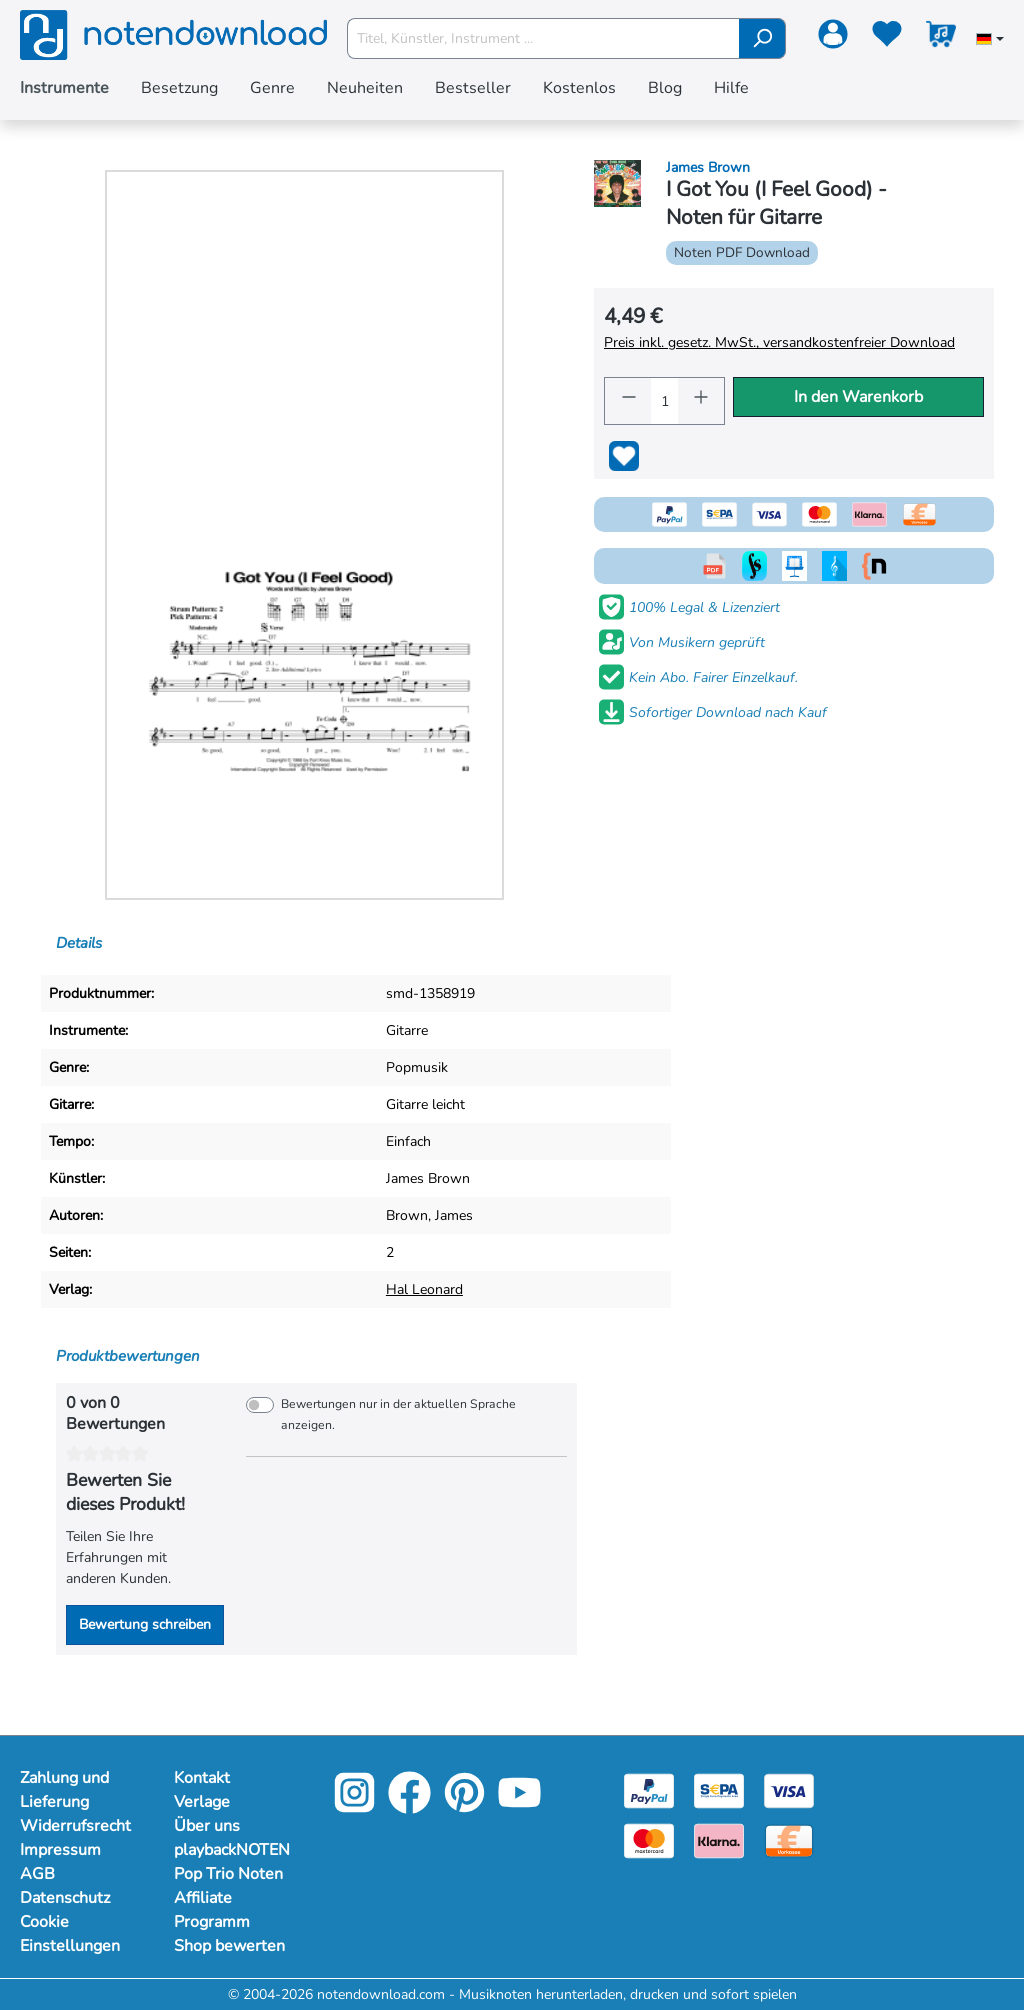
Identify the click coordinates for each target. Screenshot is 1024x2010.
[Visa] (789, 1789)
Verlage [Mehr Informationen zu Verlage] (202, 1802)
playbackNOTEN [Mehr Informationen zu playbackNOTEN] (231, 1850)
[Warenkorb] (941, 38)
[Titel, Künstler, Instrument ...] (544, 38)
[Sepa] (719, 1789)
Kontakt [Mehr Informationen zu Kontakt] (202, 1778)
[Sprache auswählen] (990, 41)
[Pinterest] (464, 1806)
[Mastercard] (649, 1839)
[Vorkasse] (789, 1839)
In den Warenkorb (858, 397)
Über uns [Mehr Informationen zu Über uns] (207, 1826)
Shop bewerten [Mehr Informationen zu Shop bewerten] (229, 1946)
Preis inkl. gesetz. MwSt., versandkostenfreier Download (779, 342)
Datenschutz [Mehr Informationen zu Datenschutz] (65, 1898)
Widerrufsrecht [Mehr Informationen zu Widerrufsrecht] (75, 1826)
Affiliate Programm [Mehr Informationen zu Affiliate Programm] (212, 1910)
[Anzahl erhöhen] (701, 401)
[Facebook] (409, 1806)
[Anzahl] (664, 401)
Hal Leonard (424, 1289)
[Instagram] (354, 1806)
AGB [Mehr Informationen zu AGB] (37, 1874)
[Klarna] (719, 1839)
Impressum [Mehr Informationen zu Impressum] (60, 1850)
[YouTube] (519, 1806)
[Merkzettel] (887, 38)
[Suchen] (762, 38)
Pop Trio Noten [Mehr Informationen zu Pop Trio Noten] (228, 1874)
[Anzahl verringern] (628, 401)
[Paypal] (649, 1789)
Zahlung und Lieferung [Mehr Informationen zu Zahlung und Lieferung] (64, 1790)
